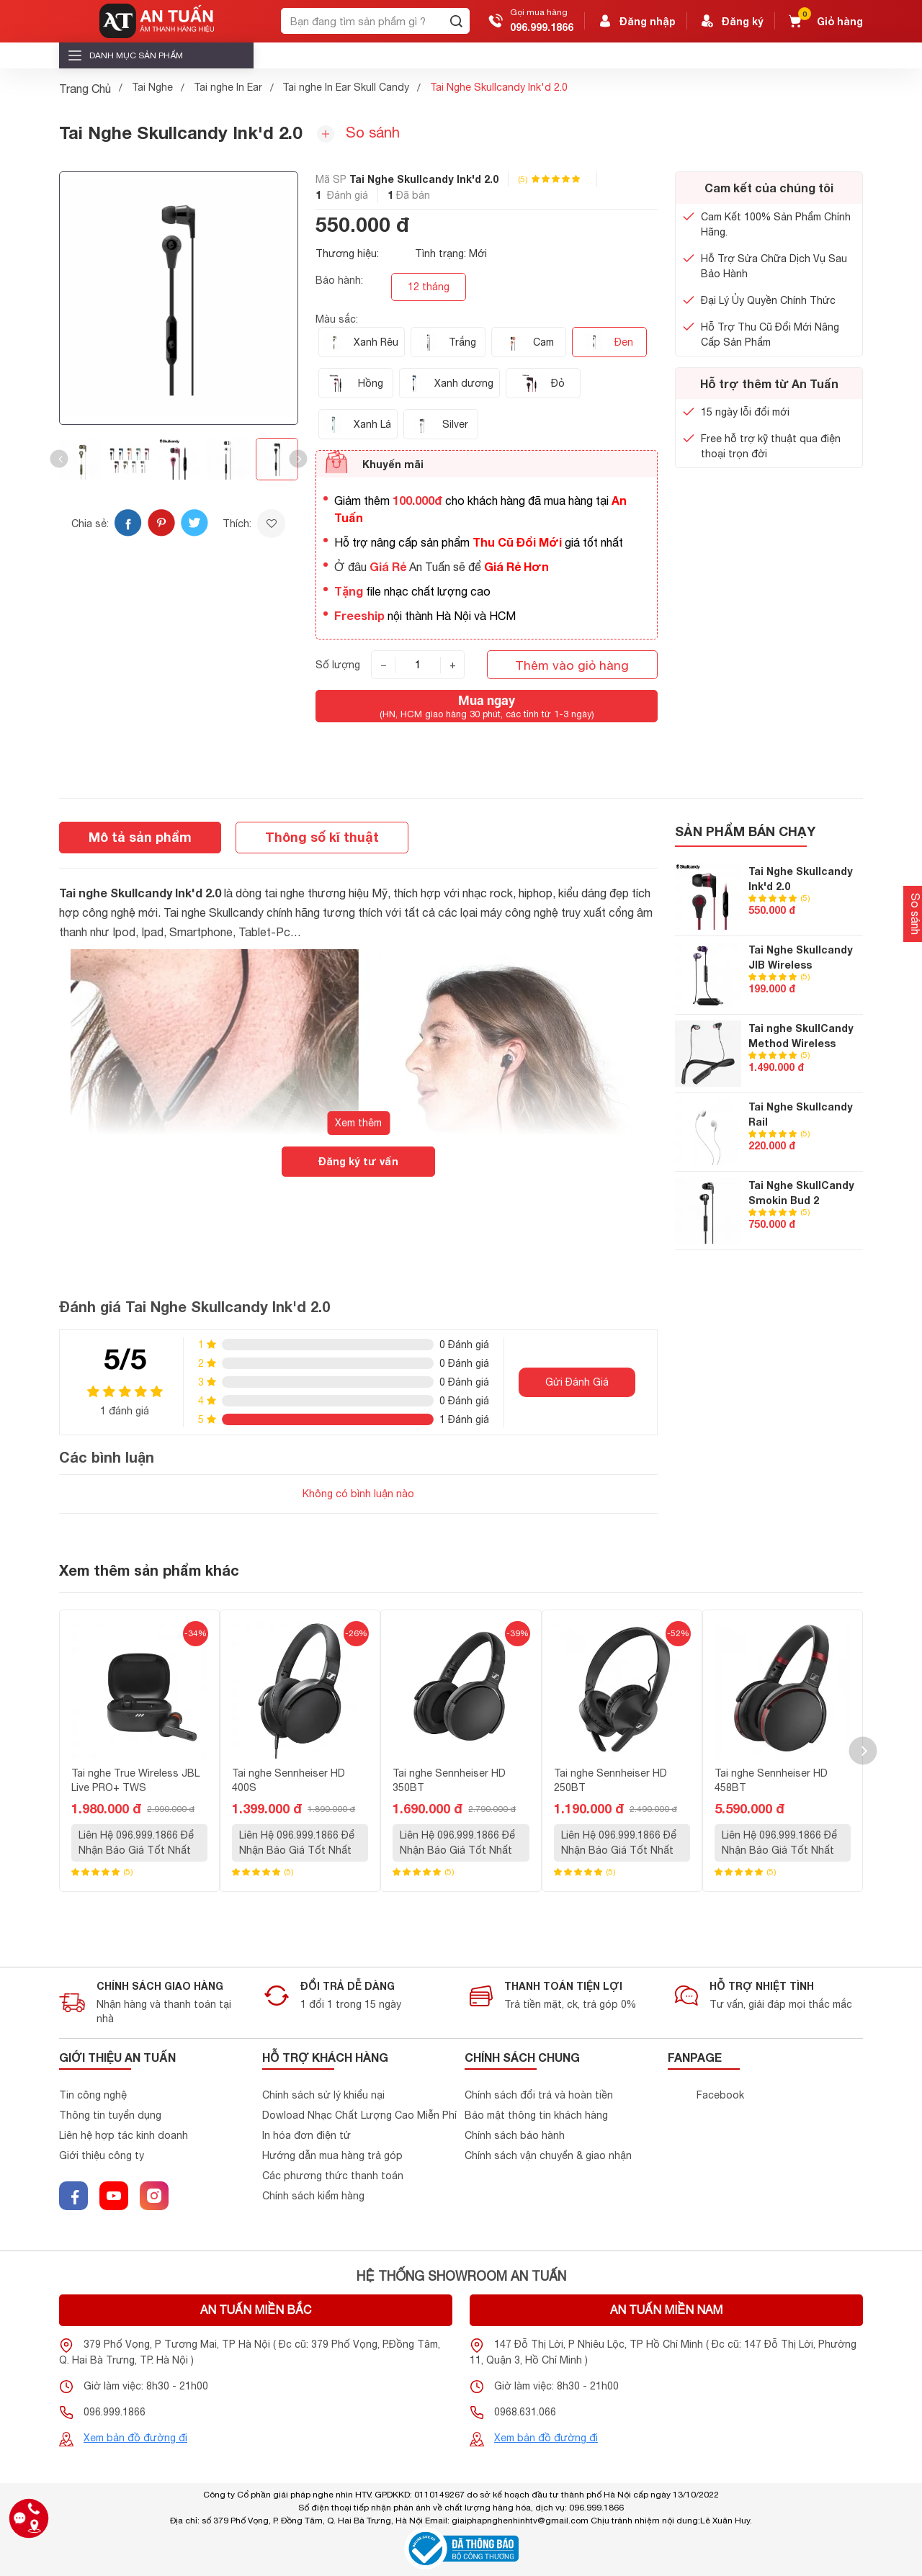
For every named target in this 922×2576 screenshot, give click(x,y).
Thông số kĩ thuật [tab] (322, 837)
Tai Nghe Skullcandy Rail (800, 1114)
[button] (59, 459)
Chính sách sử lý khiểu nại (323, 2095)
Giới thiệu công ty (101, 2155)
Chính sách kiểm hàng (313, 2196)
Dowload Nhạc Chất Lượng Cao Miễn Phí (359, 2115)
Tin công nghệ (93, 2095)
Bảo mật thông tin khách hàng (536, 2115)
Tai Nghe (152, 87)
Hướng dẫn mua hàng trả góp (332, 2155)
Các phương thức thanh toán (332, 2175)
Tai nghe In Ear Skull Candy (345, 87)
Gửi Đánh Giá (577, 1382)
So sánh (358, 133)
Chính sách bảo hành (515, 2135)
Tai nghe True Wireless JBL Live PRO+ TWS (135, 1780)
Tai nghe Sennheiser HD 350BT (449, 1780)
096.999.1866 (541, 27)
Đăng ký (731, 21)
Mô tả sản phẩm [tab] (140, 837)
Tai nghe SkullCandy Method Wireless (801, 1035)
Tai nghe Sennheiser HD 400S (288, 1780)
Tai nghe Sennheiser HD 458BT (771, 1780)
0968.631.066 (525, 2412)
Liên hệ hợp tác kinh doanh (123, 2135)
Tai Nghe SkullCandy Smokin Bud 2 (801, 1192)
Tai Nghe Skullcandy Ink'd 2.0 (800, 878)
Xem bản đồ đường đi (135, 2437)
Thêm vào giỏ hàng (572, 665)
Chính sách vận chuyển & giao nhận (548, 2155)
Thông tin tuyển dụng (110, 2115)
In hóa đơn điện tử (306, 2135)
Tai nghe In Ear (228, 87)
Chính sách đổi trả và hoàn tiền (539, 2095)
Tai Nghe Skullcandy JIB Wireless (800, 957)
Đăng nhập (636, 21)
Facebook (720, 2095)
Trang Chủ (85, 88)
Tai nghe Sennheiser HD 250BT (610, 1780)
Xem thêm (358, 1122)
